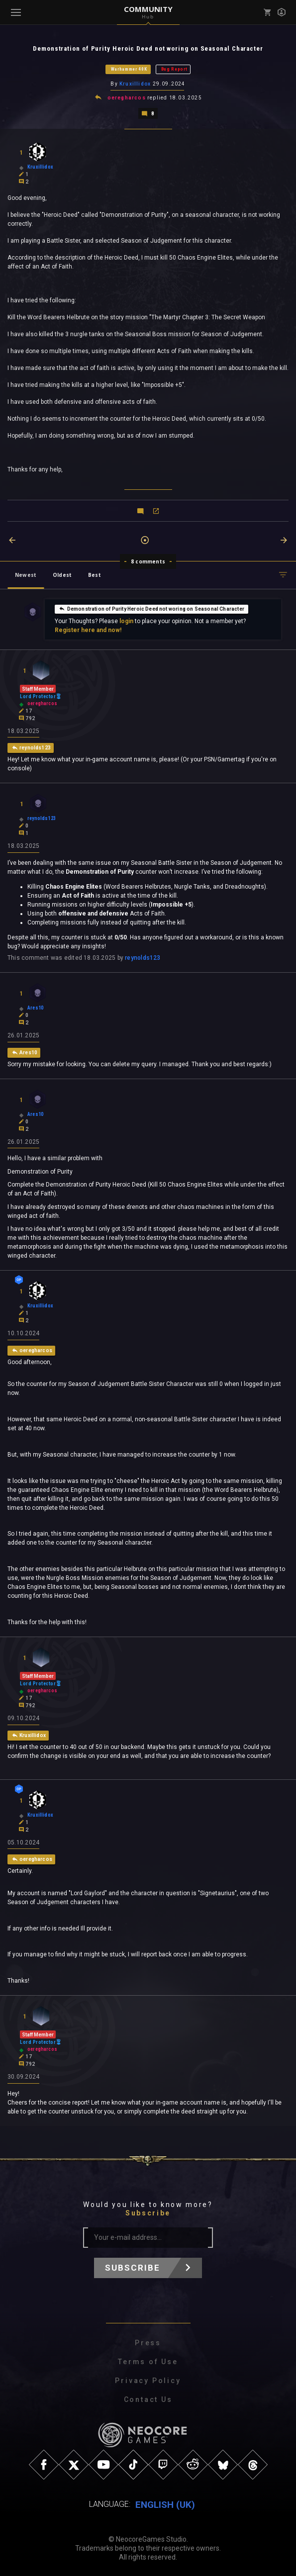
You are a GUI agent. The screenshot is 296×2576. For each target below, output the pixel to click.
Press (148, 2343)
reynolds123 (142, 957)
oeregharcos (126, 97)
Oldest (62, 573)
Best (94, 573)
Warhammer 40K (129, 69)
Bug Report (174, 69)
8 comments (148, 560)
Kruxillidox (135, 84)
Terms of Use (148, 2362)
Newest (25, 573)
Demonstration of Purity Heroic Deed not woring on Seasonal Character (151, 607)
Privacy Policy (148, 2381)
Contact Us (148, 2399)
